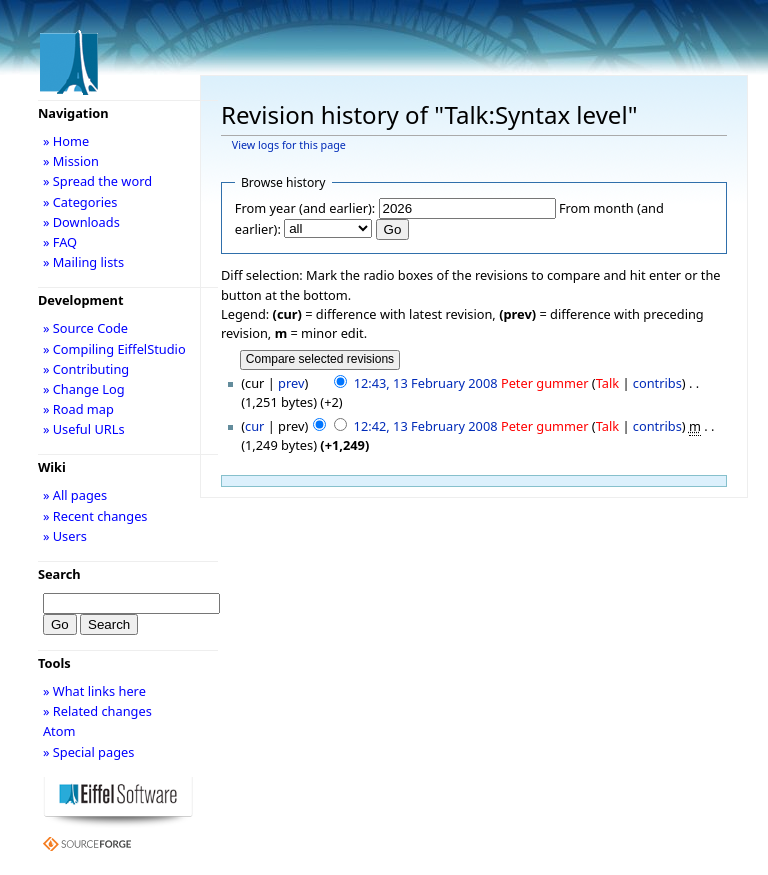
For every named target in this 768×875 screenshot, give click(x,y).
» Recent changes (95, 516)
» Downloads (81, 222)
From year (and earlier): (305, 208)
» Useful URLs (84, 429)
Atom (59, 731)
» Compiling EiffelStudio (114, 349)
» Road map (78, 409)
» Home (66, 141)
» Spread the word (97, 181)
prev (291, 383)
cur (254, 426)
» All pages (75, 495)
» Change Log (84, 389)
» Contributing (86, 369)
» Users (65, 536)
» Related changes (97, 711)
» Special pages (88, 752)
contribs (657, 383)
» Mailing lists (83, 262)
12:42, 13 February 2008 (426, 426)
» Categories (80, 202)
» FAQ (60, 242)
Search (59, 574)
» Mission (71, 161)
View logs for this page (289, 145)
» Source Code (85, 328)
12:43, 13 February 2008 (426, 383)
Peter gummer (545, 383)
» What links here (94, 691)
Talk (607, 383)
